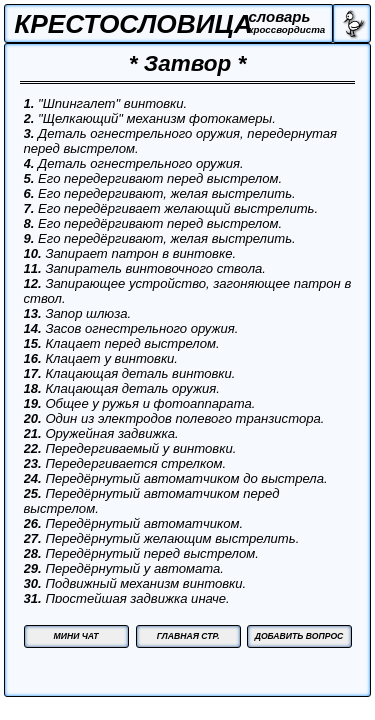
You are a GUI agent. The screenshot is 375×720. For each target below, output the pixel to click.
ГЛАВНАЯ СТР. (188, 636)
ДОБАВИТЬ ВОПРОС (299, 636)
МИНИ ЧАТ (76, 636)
